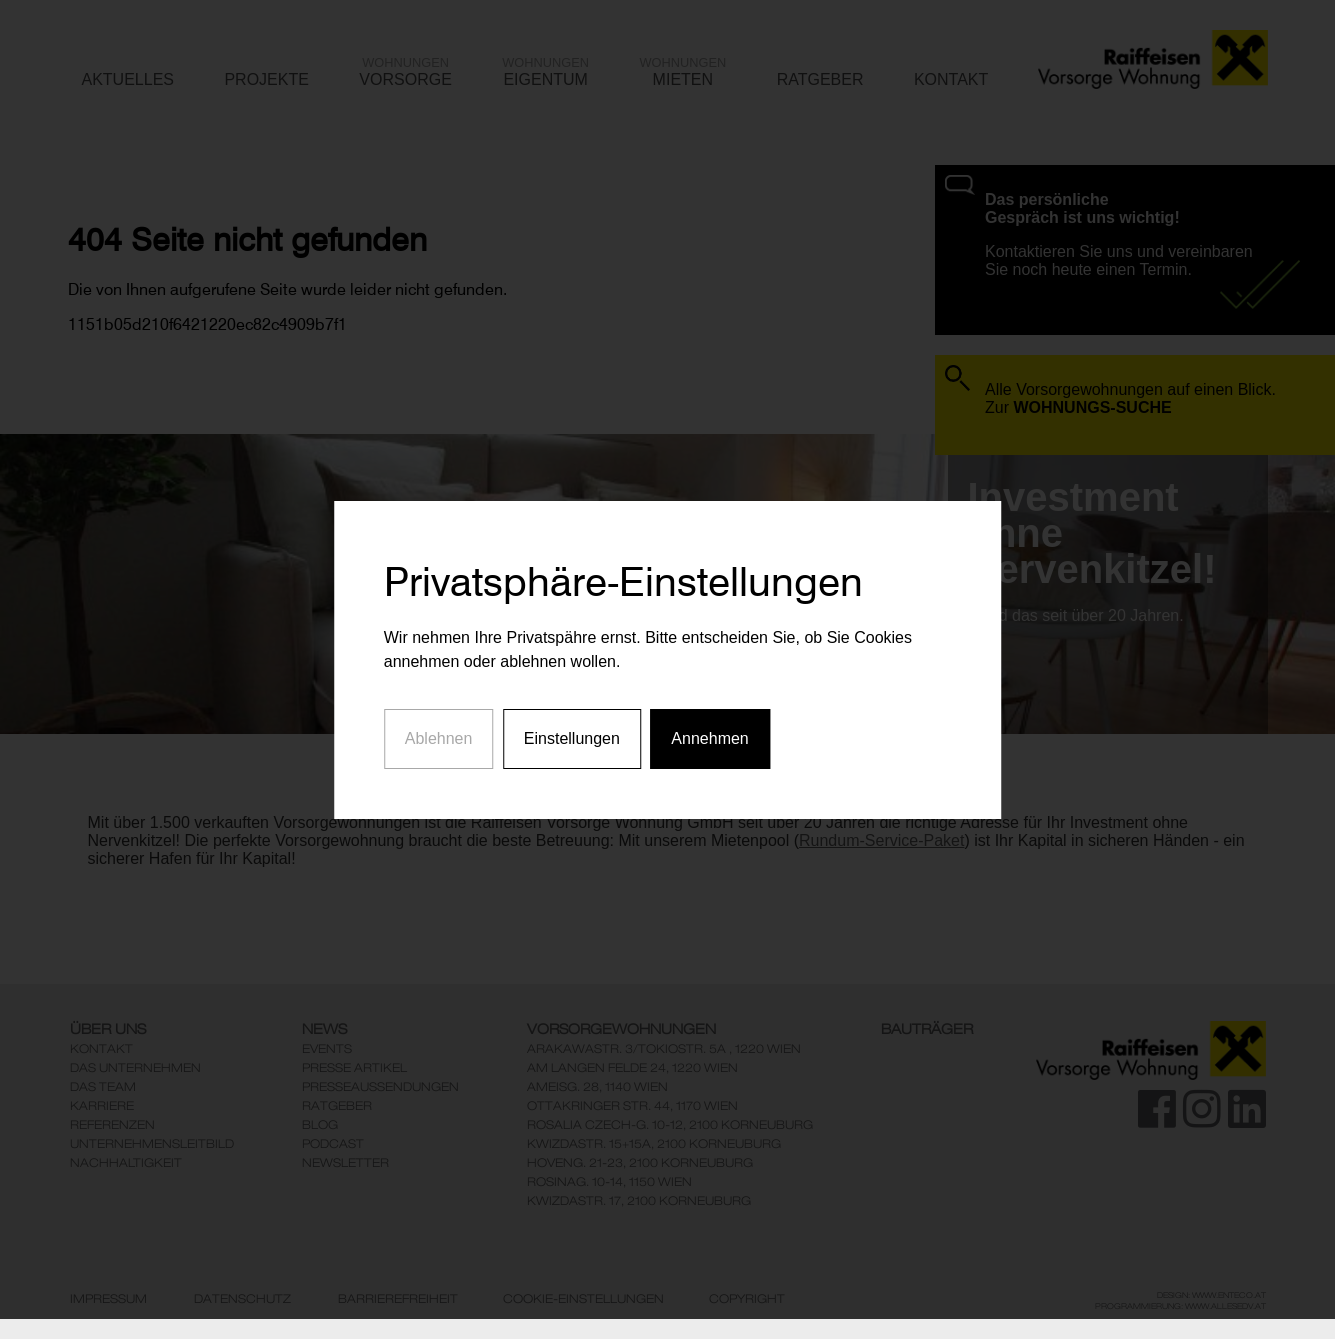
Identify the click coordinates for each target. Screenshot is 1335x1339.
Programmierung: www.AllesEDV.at (1180, 1306)
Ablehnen (439, 724)
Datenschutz (242, 1299)
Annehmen (709, 724)
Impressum (108, 1299)
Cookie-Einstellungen (583, 1299)
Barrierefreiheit (398, 1299)
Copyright (747, 1299)
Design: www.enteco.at (1211, 1295)
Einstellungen (572, 724)
